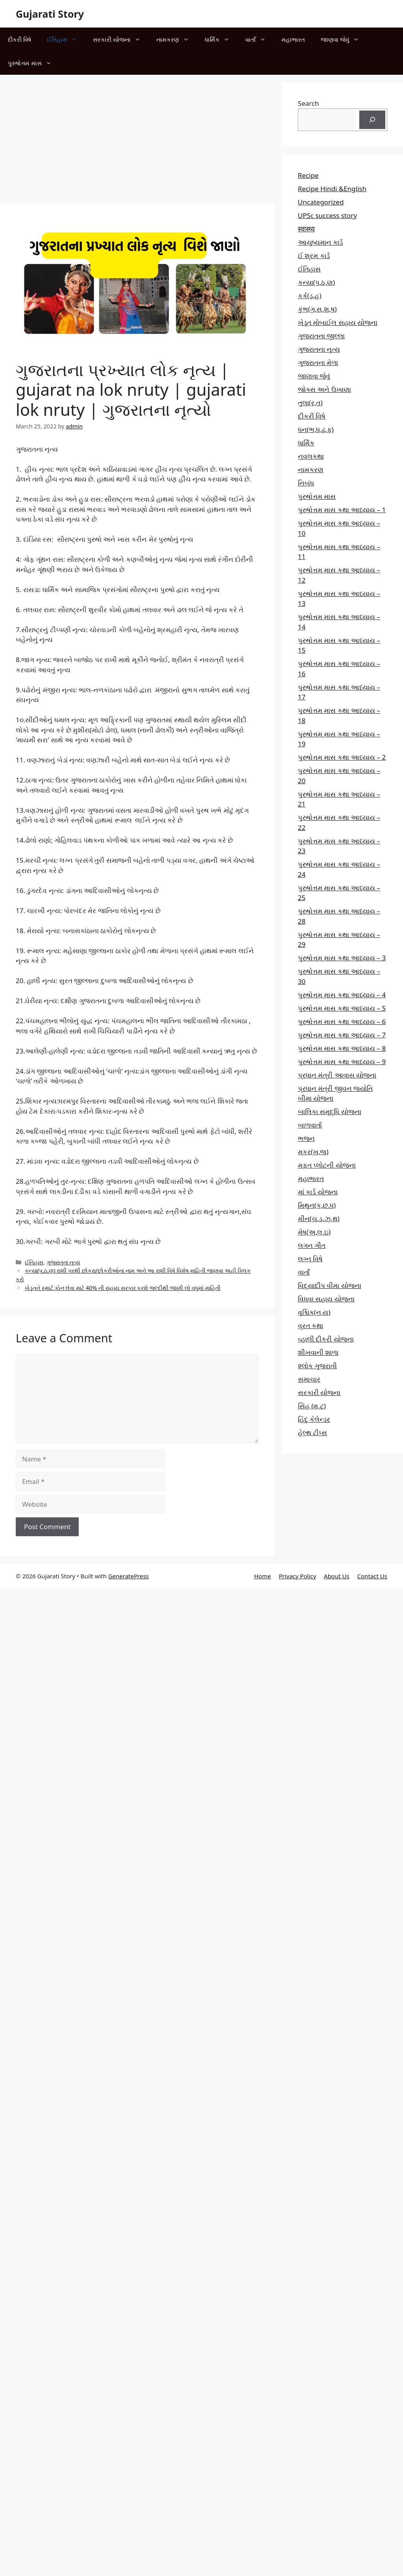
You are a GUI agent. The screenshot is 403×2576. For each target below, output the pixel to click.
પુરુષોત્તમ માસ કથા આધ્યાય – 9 (342, 1061)
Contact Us (372, 1576)
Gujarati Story (50, 13)
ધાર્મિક (221, 39)
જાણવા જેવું (344, 39)
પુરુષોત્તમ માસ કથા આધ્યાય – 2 (342, 757)
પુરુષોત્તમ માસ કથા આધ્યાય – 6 (342, 1021)
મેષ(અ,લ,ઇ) (314, 1231)
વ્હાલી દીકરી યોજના (326, 1338)
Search (308, 103)
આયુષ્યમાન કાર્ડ (320, 242)
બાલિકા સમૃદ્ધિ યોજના (329, 1111)
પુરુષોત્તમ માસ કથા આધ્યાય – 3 (342, 957)
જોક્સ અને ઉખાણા (324, 389)
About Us (336, 1576)
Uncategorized (321, 202)
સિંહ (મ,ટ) (312, 1405)
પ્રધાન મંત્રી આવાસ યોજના (337, 1074)
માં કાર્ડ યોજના (318, 1191)
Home (262, 1576)
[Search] (372, 120)
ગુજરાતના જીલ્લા (321, 335)
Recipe (308, 175)
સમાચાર (309, 1379)
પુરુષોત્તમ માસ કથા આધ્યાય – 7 (342, 1034)
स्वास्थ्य (306, 228)
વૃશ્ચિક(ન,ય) (314, 1312)
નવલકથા (311, 456)
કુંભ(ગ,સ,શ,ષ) (317, 309)
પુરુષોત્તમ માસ (33, 63)
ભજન (306, 1138)
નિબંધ (306, 482)
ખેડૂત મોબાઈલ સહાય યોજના (337, 322)
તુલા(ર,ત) (310, 402)
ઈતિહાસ (66, 39)
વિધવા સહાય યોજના (326, 1298)
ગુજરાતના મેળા (318, 362)
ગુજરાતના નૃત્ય (63, 1262)
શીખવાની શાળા (318, 1352)
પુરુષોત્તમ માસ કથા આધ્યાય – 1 (342, 509)
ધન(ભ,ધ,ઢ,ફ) (316, 429)
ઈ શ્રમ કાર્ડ (314, 255)
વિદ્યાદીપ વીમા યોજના (329, 1285)
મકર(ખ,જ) (313, 1151)
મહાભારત (293, 39)
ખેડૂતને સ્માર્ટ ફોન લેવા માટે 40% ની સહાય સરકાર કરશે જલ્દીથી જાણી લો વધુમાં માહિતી (122, 1288)
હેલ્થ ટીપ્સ (312, 1432)
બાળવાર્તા (310, 1124)
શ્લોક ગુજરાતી (317, 1365)
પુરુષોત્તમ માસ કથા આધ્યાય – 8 (342, 1048)
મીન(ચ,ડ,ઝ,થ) (319, 1218)
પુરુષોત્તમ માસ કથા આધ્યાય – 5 (342, 1008)
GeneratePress (128, 1576)
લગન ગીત (311, 1245)
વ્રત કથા (310, 1325)
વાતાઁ (259, 39)
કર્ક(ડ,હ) (310, 295)
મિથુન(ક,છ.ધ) (317, 1205)
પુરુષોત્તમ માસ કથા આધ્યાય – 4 (342, 994)
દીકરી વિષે (19, 39)
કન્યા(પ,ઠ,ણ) (316, 282)
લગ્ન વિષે (310, 1258)
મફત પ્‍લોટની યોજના (327, 1165)
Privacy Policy (297, 1576)
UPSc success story (327, 215)
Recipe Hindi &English (332, 188)
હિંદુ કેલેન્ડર (314, 1419)
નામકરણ (176, 39)
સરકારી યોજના (120, 39)
